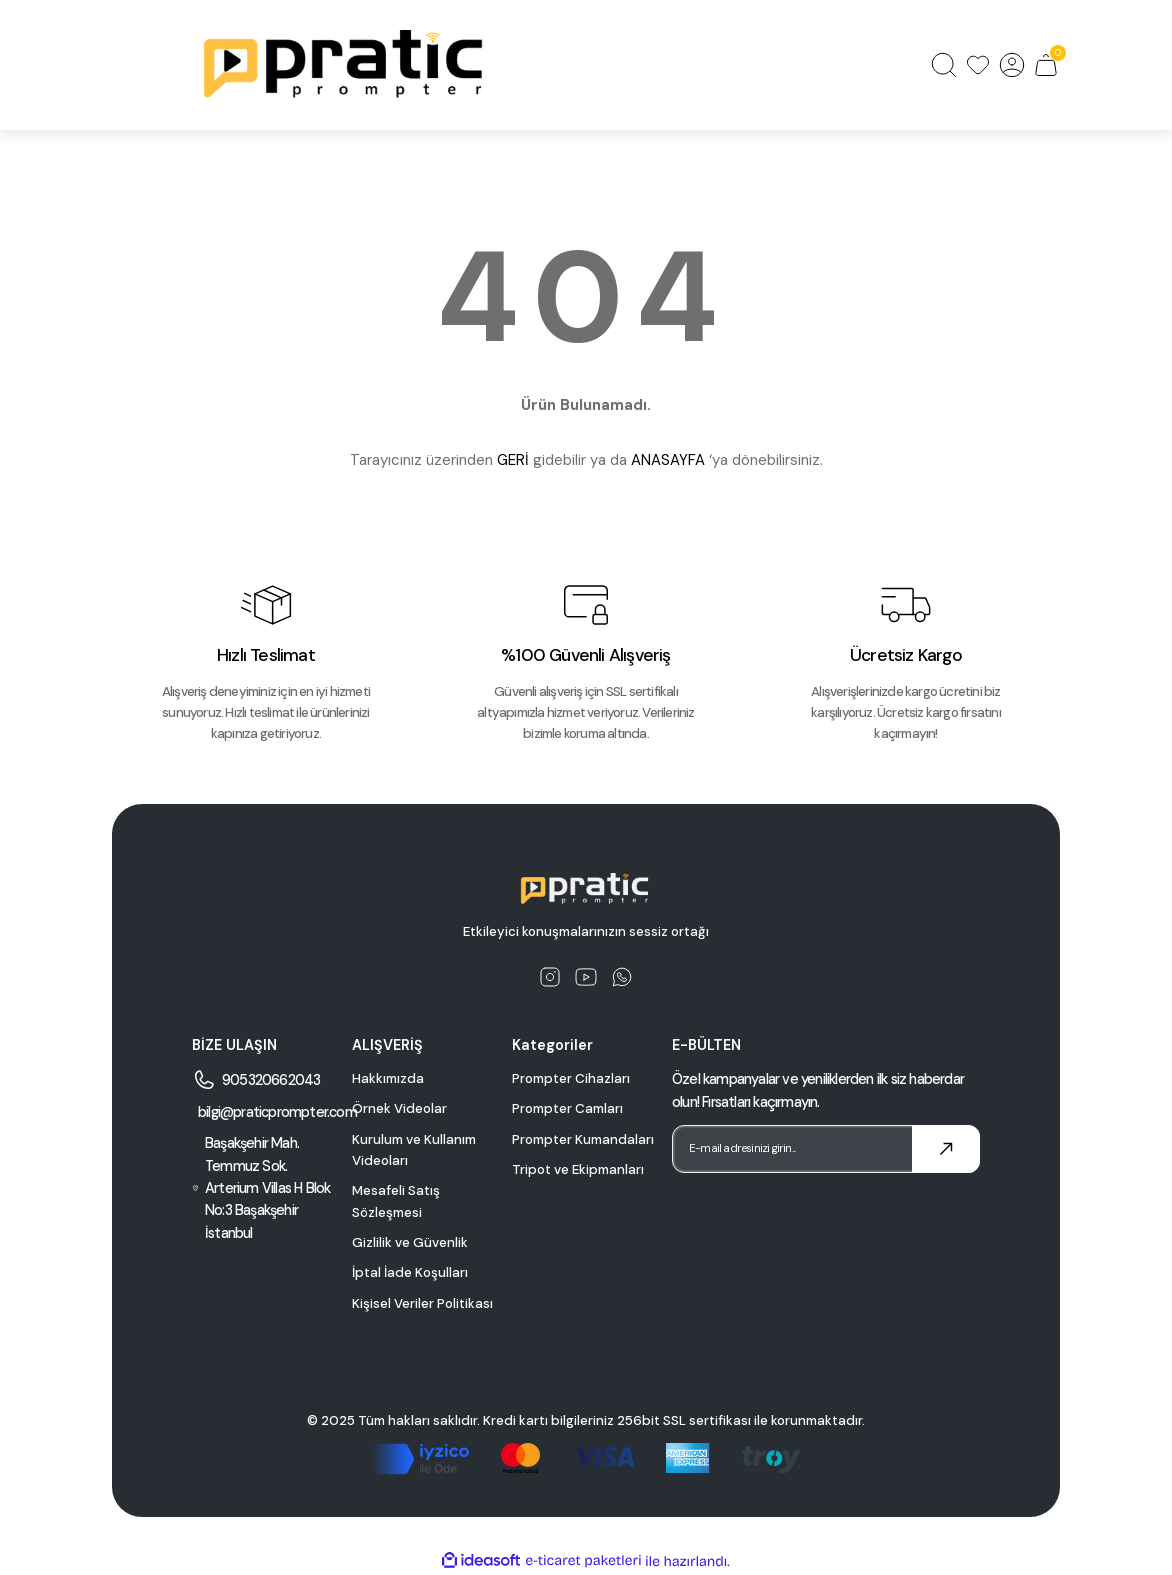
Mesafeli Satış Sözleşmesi (396, 1201)
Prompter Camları (567, 1108)
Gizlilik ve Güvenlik (410, 1242)
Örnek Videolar (399, 1108)
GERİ (513, 460)
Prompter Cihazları (571, 1078)
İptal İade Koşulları (410, 1272)
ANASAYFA (668, 460)
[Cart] (1046, 65)
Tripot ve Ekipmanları (578, 1169)
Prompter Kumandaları (583, 1139)
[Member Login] (1012, 65)
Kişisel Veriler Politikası (422, 1303)
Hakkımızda (388, 1078)
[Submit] (946, 1149)
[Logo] (346, 65)
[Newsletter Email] (826, 1149)
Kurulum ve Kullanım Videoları (414, 1150)
